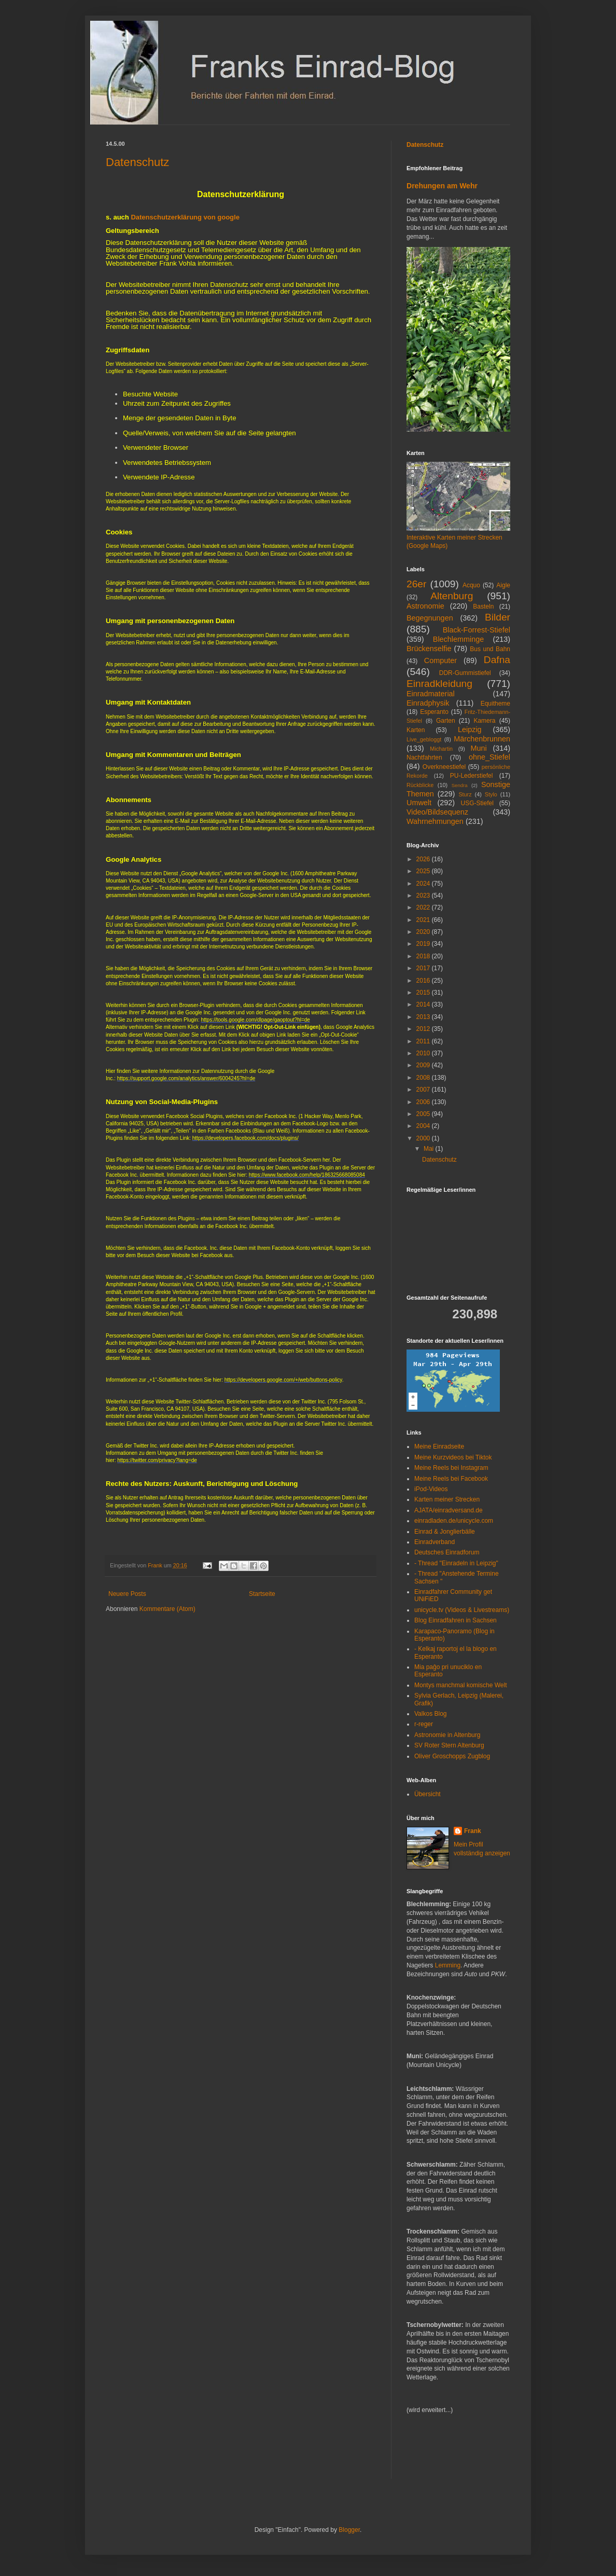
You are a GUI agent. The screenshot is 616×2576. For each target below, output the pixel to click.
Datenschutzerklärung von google (185, 217)
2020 (424, 931)
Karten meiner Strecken (447, 1499)
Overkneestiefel (444, 766)
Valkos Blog (430, 1713)
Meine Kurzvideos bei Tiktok (453, 1457)
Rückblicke (420, 785)
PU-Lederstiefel (471, 775)
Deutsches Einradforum (446, 1552)
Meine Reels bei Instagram (451, 1467)
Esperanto (434, 711)
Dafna (497, 659)
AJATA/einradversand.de (448, 1510)
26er (416, 583)
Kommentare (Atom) (167, 1609)
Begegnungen (430, 618)
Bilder (497, 617)
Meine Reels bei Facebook (451, 1478)
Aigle (503, 585)
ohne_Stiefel (489, 757)
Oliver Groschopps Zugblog (452, 1756)
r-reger (423, 1724)
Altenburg (451, 595)
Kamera (484, 720)
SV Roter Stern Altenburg (449, 1745)
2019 (424, 943)
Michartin (441, 749)
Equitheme (495, 703)
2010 (424, 1053)
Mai (430, 1148)
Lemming (447, 1965)
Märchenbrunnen (482, 739)
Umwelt (419, 802)
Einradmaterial (431, 694)
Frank (472, 1831)
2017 (424, 968)
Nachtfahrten (424, 757)
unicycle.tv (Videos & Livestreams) (461, 1610)
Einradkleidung (439, 683)
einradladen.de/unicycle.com (453, 1520)
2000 (424, 1138)
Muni (479, 748)
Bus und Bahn (490, 649)
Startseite (262, 1593)
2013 (424, 1017)
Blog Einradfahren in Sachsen (455, 1620)
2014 (424, 1004)
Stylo (491, 794)
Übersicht (427, 1794)
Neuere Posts (127, 1593)
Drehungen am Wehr (442, 186)
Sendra (460, 785)
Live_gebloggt (424, 739)
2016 (424, 980)
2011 (424, 1041)
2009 (424, 1065)
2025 (424, 871)
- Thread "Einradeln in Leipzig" (456, 1563)
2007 (424, 1089)
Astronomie (425, 606)
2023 (424, 895)
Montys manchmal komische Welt (460, 1685)
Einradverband (434, 1542)
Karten (416, 730)
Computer (440, 660)
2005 (424, 1114)
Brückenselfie (429, 648)
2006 (424, 1102)
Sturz (464, 794)
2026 (424, 859)
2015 (424, 992)
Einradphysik (428, 703)
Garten (445, 720)
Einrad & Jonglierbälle (444, 1531)
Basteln (483, 606)
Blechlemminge (458, 639)
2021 (424, 920)
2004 (424, 1125)
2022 (424, 907)
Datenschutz (137, 162)
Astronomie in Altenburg (447, 1735)
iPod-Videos (431, 1489)
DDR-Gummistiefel (465, 673)
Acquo (471, 585)
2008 (424, 1077)
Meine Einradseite (439, 1446)
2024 (424, 883)
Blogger (349, 2529)
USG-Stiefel (477, 803)
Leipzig (470, 729)
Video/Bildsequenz (437, 812)
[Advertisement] (438, 2453)
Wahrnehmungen (435, 821)
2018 (424, 956)
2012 (424, 1028)
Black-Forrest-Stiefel (476, 630)
